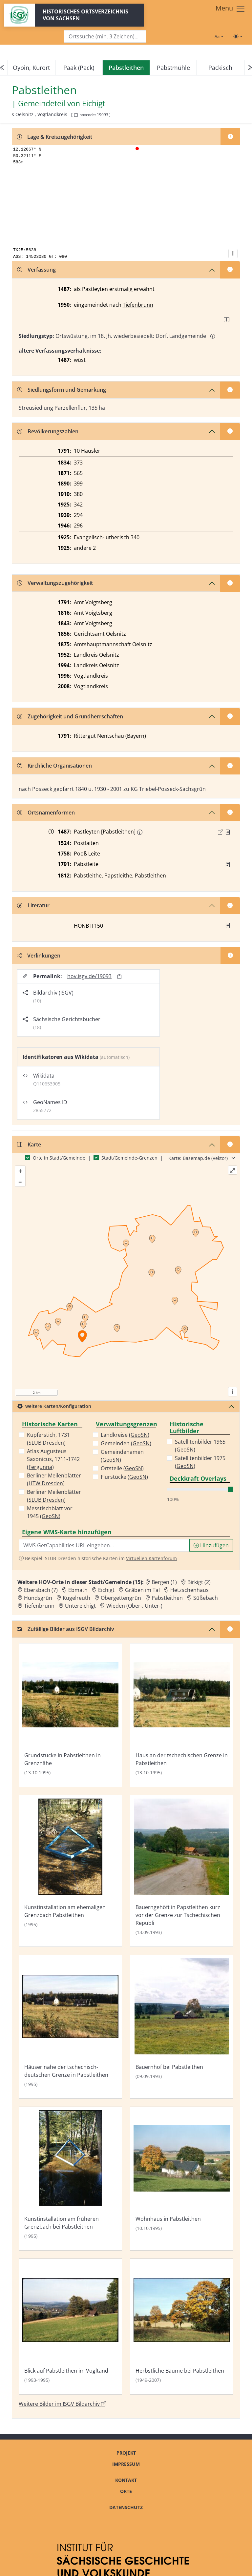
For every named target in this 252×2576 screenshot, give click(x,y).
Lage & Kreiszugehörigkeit (54, 136)
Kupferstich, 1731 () (48, 1438)
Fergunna (40, 1467)
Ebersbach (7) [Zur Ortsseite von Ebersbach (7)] (41, 1590)
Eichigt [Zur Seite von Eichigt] (93, 103)
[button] (227, 832)
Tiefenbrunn (138, 304)
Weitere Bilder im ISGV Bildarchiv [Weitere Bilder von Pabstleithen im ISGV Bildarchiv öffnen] (62, 2403)
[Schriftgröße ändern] (219, 36)
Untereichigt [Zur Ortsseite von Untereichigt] (80, 1605)
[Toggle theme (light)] (238, 36)
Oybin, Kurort (31, 68)
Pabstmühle (173, 68)
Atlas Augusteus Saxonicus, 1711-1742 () (53, 1459)
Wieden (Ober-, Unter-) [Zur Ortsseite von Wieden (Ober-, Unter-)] (134, 1605)
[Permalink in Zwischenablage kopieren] (119, 976)
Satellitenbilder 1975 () (200, 1462)
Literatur (33, 905)
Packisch (220, 68)
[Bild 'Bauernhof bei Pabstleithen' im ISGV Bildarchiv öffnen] (181, 2027)
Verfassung (36, 269)
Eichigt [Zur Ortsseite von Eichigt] (106, 1590)
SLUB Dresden (46, 1442)
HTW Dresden (46, 1483)
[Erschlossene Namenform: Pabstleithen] (140, 832)
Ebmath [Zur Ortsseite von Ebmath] (78, 1590)
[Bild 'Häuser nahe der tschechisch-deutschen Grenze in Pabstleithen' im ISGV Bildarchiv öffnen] (70, 2027)
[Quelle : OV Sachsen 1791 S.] (227, 864)
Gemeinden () (126, 1443)
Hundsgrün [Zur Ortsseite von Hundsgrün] (38, 1597)
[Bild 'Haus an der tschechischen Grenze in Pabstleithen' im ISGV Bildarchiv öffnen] (181, 1715)
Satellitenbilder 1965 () (200, 1445)
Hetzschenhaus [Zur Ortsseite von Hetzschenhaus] (189, 1590)
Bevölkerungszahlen (47, 431)
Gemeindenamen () (122, 1455)
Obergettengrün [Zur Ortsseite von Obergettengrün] (121, 1597)
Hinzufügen (211, 1545)
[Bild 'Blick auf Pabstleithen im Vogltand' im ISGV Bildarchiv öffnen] (70, 2326)
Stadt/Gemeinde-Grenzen (129, 1158)
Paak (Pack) (78, 68)
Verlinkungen (38, 955)
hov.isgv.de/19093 (89, 976)
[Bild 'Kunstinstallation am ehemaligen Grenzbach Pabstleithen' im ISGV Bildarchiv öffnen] (70, 1871)
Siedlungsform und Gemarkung (61, 389)
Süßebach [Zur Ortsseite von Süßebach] (205, 1597)
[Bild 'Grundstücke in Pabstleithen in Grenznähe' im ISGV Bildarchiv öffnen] (70, 1715)
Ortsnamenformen (46, 812)
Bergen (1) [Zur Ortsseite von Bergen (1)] (164, 1582)
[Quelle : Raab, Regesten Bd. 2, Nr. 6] (227, 832)
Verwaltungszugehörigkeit (55, 583)
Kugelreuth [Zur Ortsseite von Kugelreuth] (76, 1597)
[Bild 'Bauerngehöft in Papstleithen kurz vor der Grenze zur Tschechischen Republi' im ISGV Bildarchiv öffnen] (181, 1871)
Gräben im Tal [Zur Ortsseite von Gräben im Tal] (142, 1590)
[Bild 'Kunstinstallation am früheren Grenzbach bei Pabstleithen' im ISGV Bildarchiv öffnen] (70, 2179)
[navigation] (126, 67)
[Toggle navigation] (230, 9)
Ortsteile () (122, 1468)
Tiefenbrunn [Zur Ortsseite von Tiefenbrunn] (39, 1605)
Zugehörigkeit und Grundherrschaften (70, 716)
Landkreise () (125, 1434)
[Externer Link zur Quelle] (220, 832)
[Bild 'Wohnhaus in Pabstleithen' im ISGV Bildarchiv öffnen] (181, 2179)
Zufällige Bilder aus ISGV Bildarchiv (65, 1629)
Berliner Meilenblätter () (54, 1479)
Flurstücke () (124, 1476)
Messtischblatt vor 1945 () (50, 1512)
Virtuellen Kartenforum (151, 1558)
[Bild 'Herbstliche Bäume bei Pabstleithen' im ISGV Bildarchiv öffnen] (181, 2326)
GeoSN (50, 1516)
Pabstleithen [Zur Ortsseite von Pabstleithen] (167, 1597)
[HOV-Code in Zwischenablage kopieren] (76, 115)
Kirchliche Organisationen (54, 765)
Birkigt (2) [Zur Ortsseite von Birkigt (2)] (199, 1582)
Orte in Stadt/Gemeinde (59, 1158)
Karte (29, 1144)
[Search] (105, 36)
